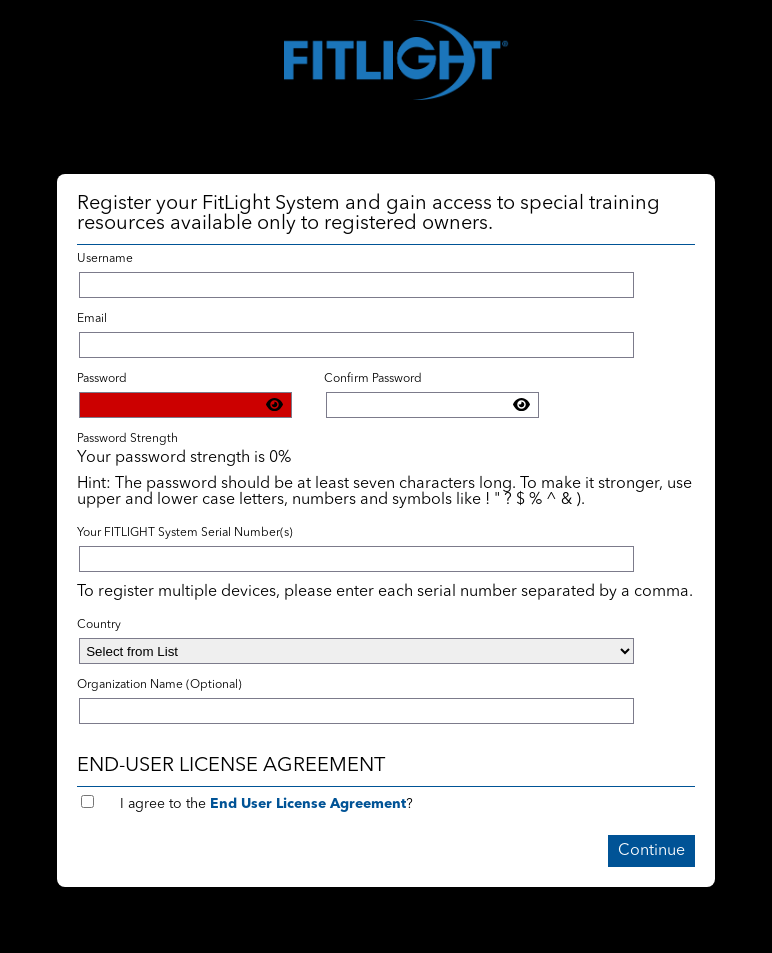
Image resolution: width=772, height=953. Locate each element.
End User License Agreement (308, 804)
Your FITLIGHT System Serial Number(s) (185, 533)
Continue (651, 851)
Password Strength (127, 439)
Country (99, 625)
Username (105, 259)
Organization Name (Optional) (159, 685)
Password (102, 379)
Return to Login (60, 945)
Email (92, 319)
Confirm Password (373, 379)
